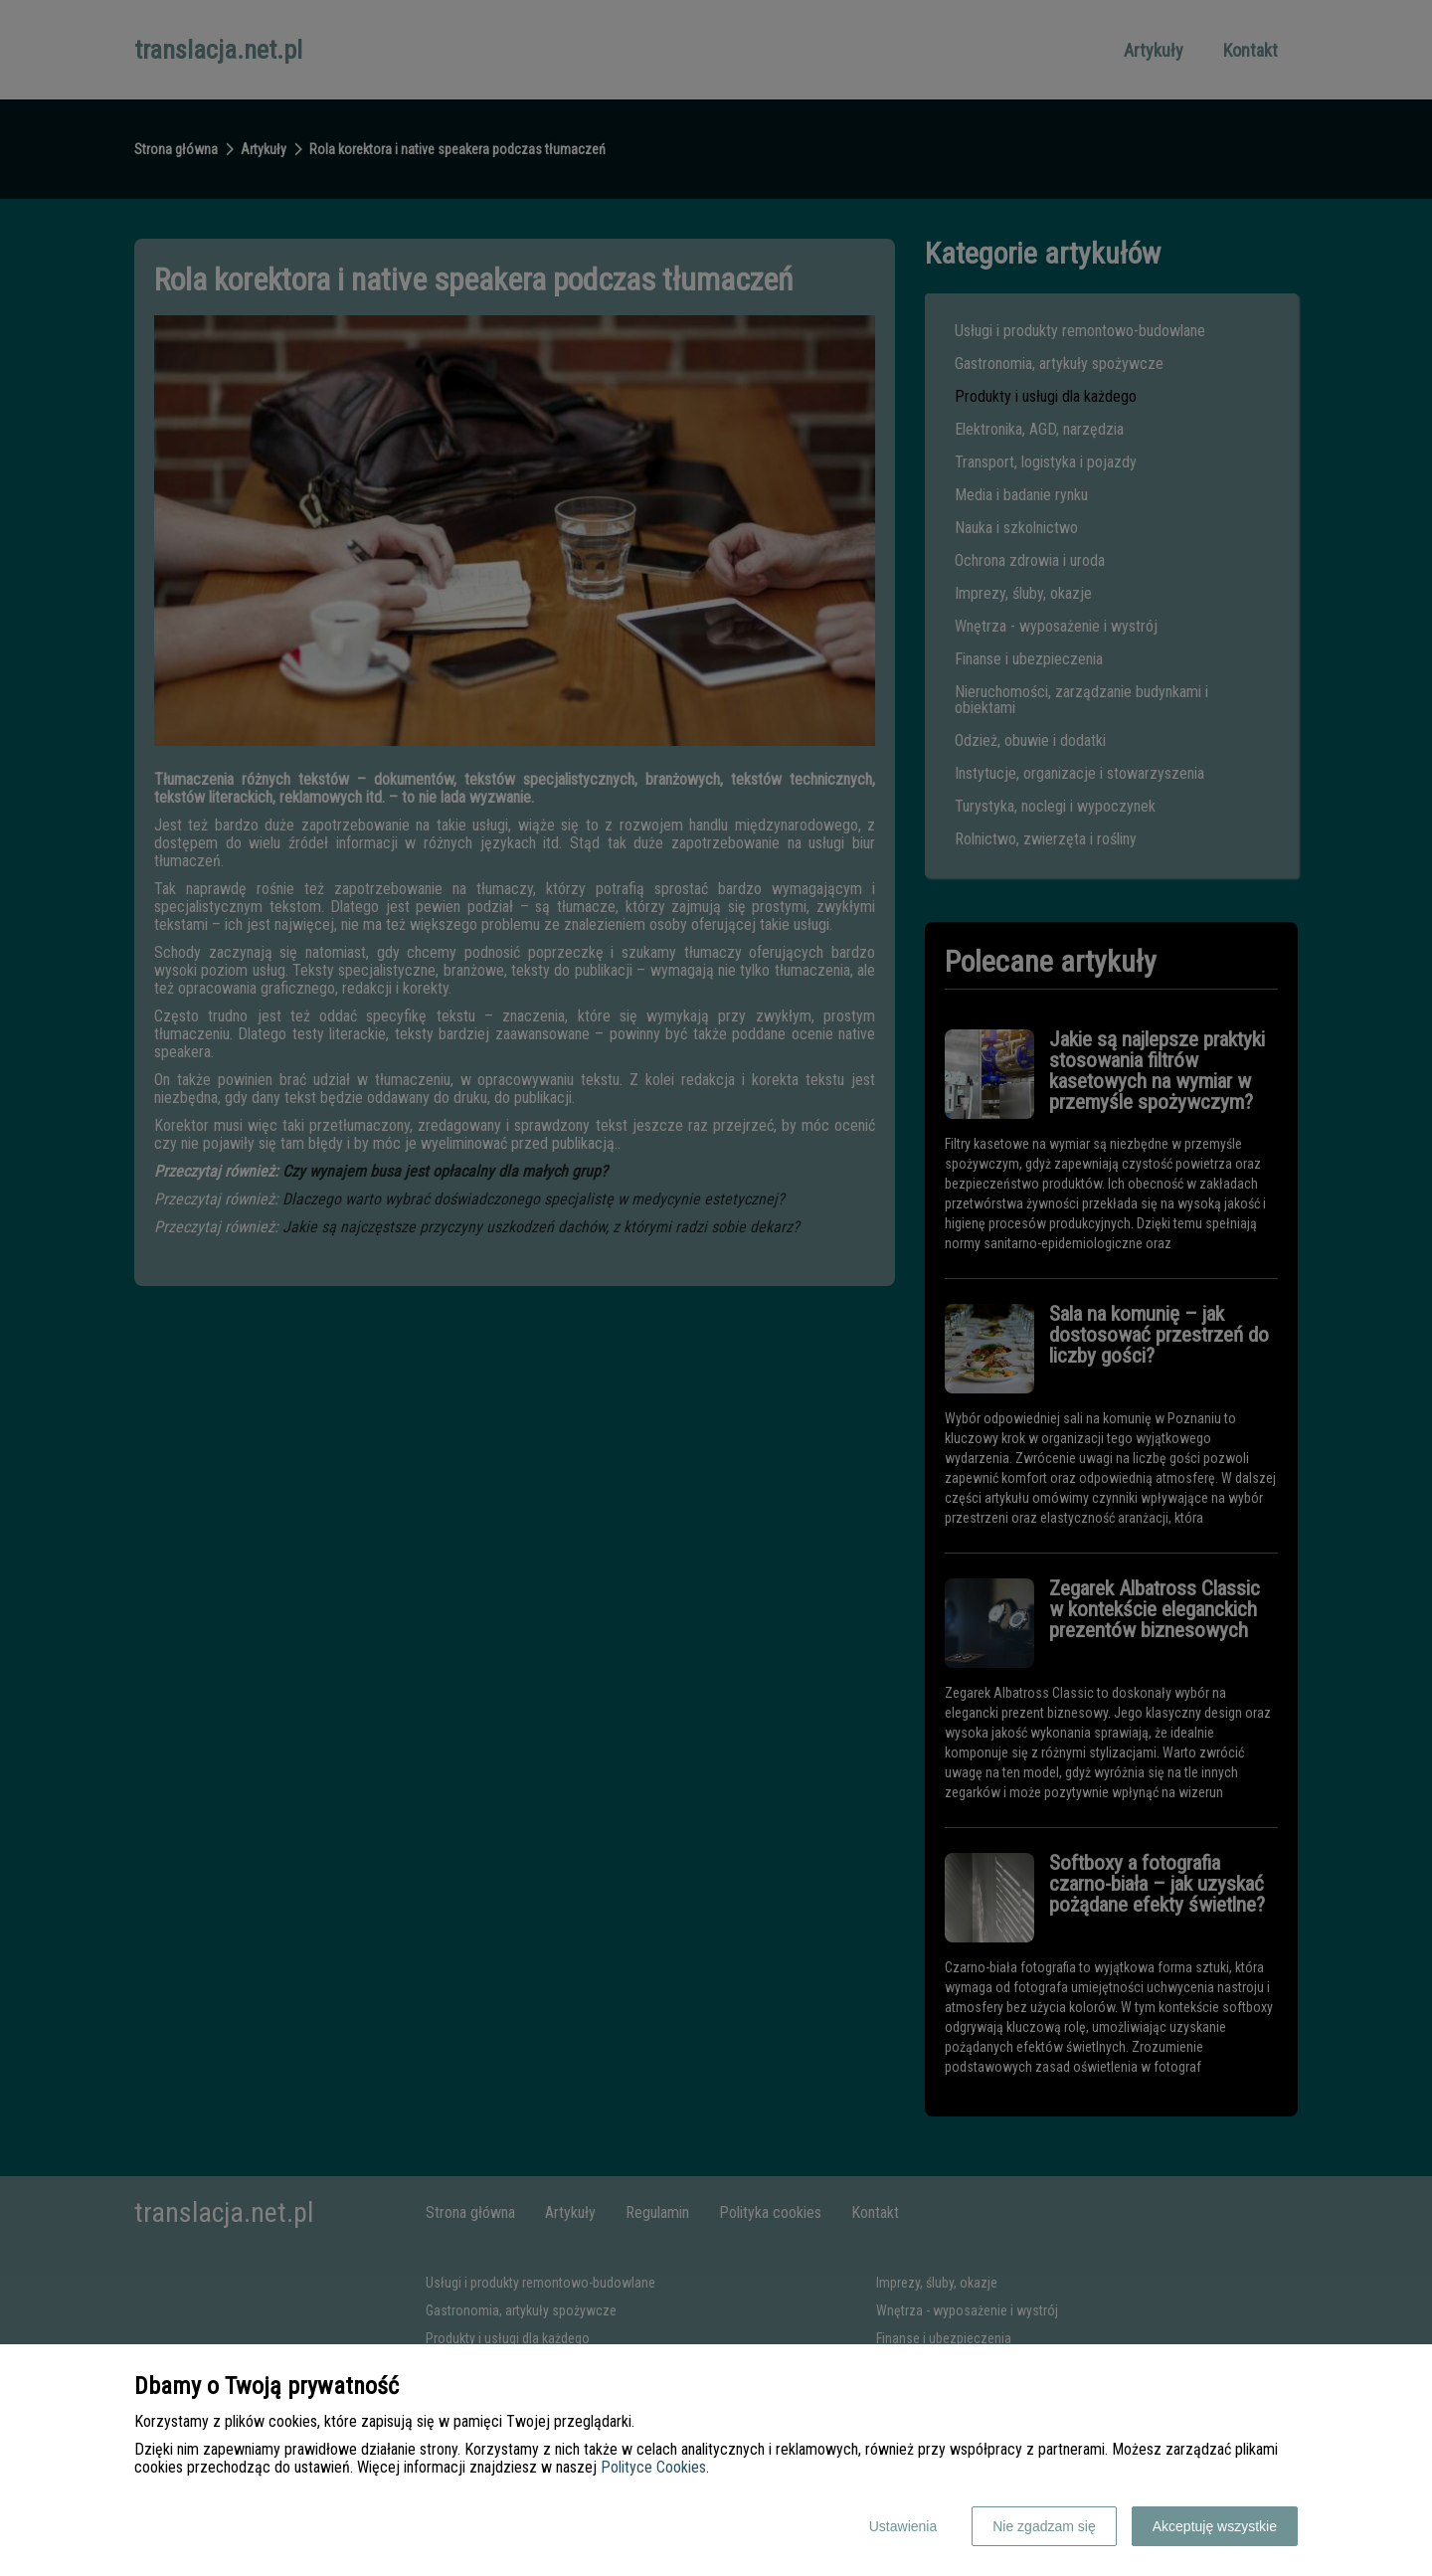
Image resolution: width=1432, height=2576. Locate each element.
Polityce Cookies (653, 2467)
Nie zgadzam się (1044, 2526)
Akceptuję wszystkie (1215, 2526)
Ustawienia (903, 2526)
